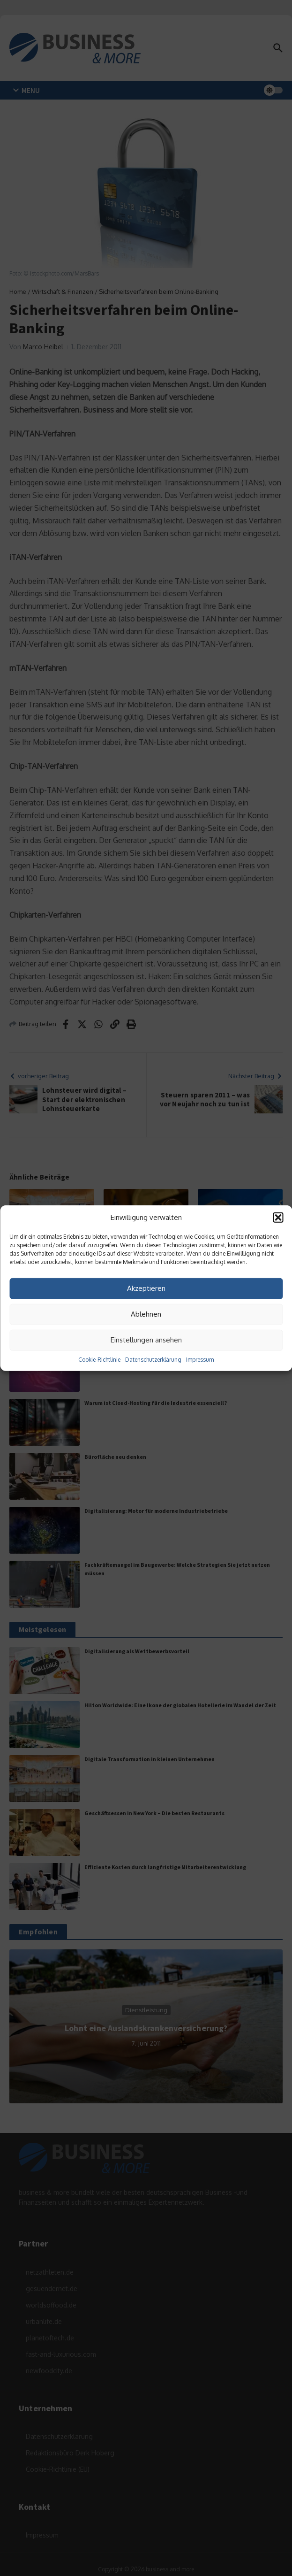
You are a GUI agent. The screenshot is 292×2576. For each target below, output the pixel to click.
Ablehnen (146, 1314)
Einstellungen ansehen (146, 1339)
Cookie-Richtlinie (99, 1359)
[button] (278, 1217)
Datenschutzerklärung (153, 1359)
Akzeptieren (146, 1288)
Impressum (200, 1359)
